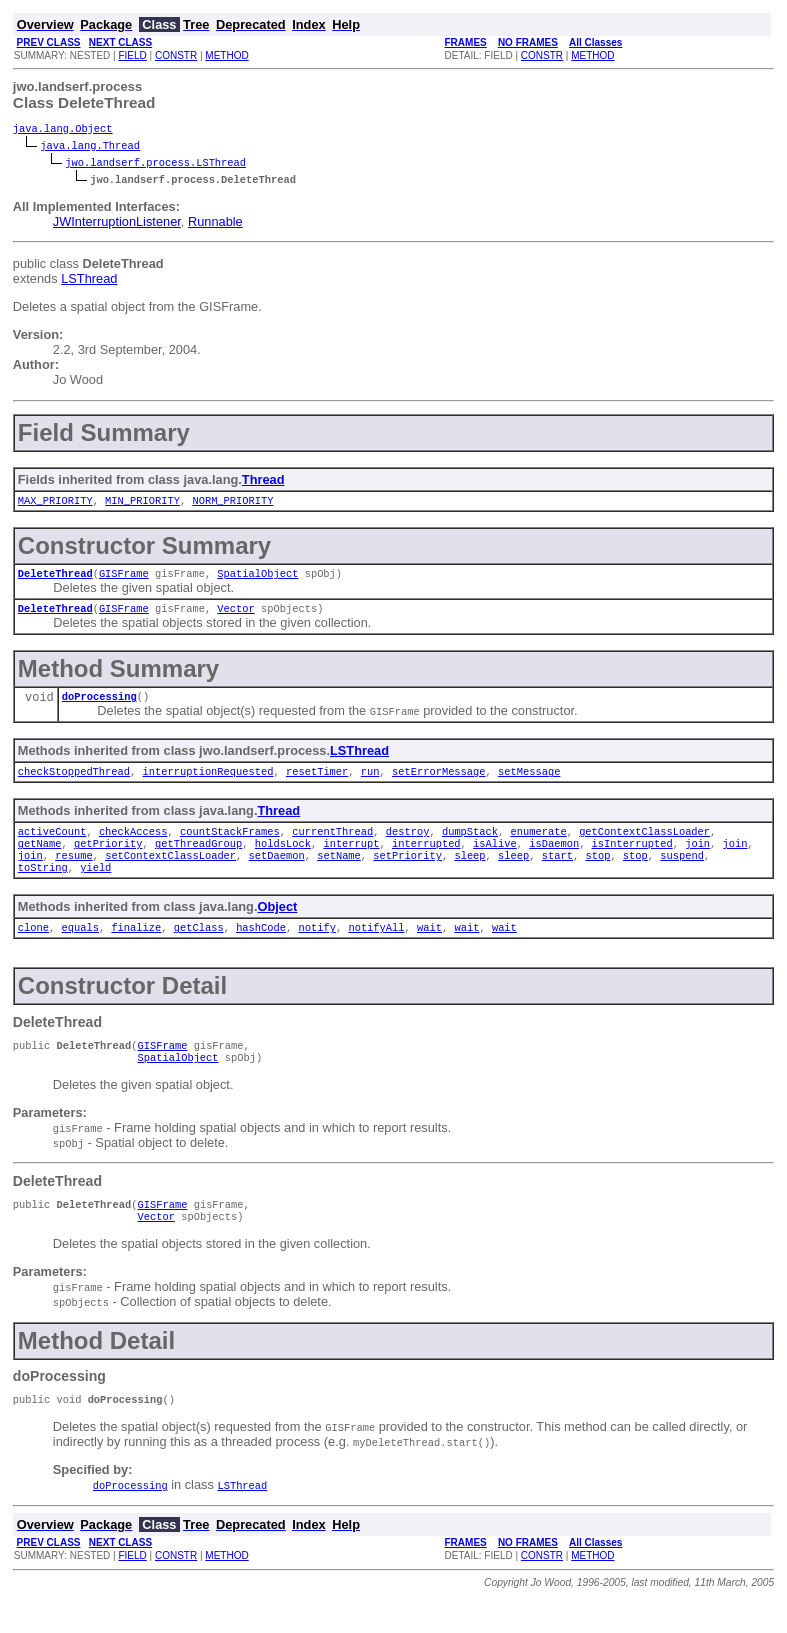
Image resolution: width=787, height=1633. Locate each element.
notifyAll (376, 949)
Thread (263, 481)
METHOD (226, 55)
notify (316, 949)
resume (73, 873)
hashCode (261, 949)
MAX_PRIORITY (55, 504)
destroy (408, 845)
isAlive (495, 859)
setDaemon (276, 873)
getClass (199, 949)
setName (339, 873)
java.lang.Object (63, 130)
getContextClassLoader (644, 845)
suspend (682, 873)
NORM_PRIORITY (232, 504)
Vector (235, 616)
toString (43, 887)
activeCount (52, 845)
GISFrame (124, 579)
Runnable (215, 223)
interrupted (426, 859)
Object (277, 926)
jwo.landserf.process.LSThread (155, 164)
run (370, 783)
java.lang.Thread (90, 147)
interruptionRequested (207, 783)
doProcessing (99, 706)
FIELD (132, 55)
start (556, 873)
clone (33, 949)
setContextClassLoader (170, 873)
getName (40, 859)
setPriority (407, 873)
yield (95, 887)
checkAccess (133, 845)
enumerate (538, 845)
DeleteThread (55, 579)
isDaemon (554, 859)
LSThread (89, 280)
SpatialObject (257, 579)
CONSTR (176, 55)
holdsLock (283, 859)
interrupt (351, 859)
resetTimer (317, 783)
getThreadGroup (198, 859)
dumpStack (470, 845)
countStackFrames (230, 845)
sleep (469, 873)
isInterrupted (631, 859)
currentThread (332, 845)
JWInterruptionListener (117, 223)
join (697, 859)
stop (597, 873)
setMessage (529, 783)
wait (429, 949)
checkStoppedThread (74, 783)
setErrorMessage (439, 783)
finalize (136, 949)
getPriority (108, 859)
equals (79, 949)
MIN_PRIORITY (142, 504)
